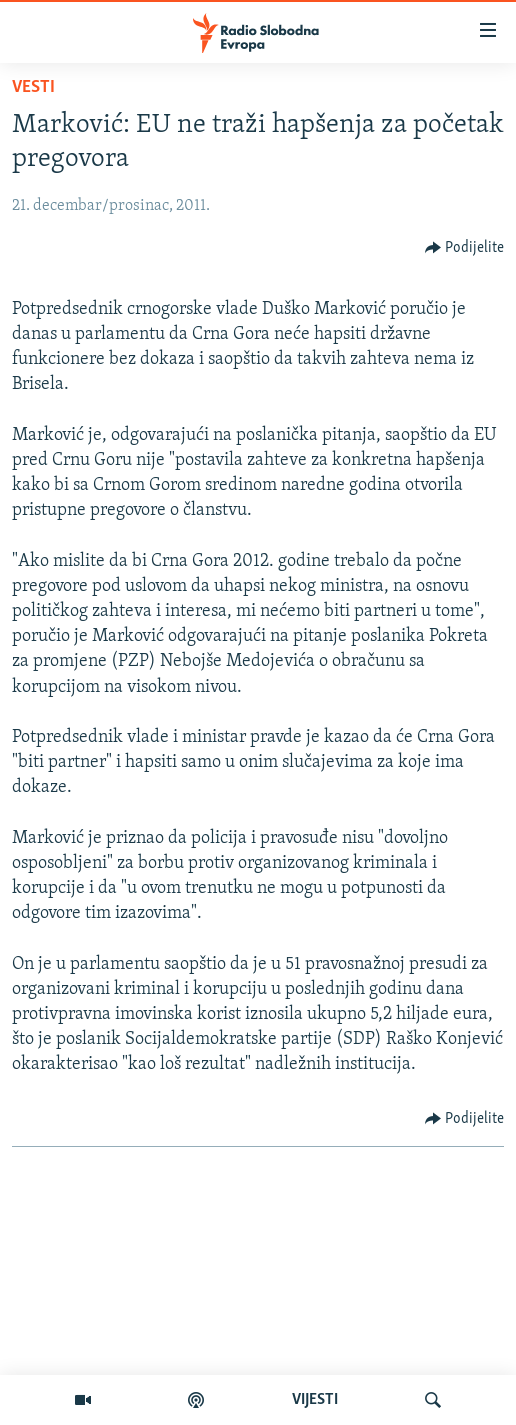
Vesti (33, 87)
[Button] (465, 248)
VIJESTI (315, 1400)
